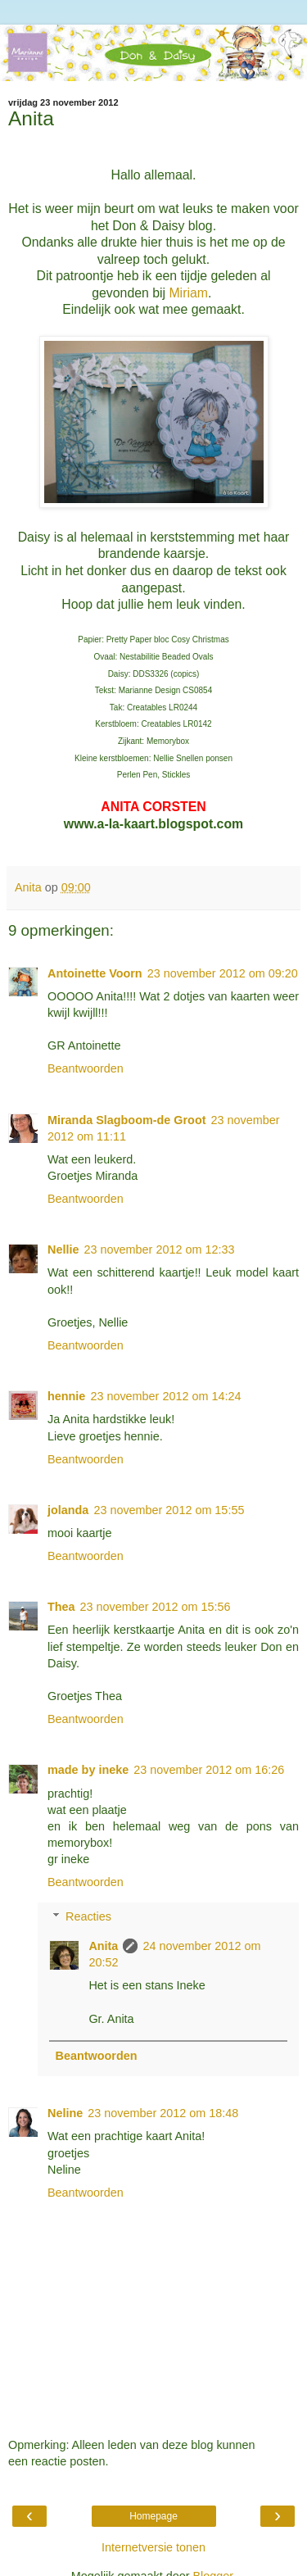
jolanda (67, 1510)
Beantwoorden (85, 1068)
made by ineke (88, 1769)
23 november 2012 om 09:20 (222, 973)
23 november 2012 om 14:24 (165, 1396)
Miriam (188, 293)
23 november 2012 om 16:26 (208, 1769)
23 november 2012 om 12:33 (159, 1249)
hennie (66, 1396)
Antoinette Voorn (94, 973)
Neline (65, 2113)
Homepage (153, 2516)
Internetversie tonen (153, 2547)
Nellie (63, 1249)
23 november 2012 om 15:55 (168, 1510)
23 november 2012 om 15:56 (155, 1606)
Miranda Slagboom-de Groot (126, 1120)
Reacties (88, 1916)
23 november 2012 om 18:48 (163, 2113)
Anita (103, 1945)
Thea (61, 1606)
